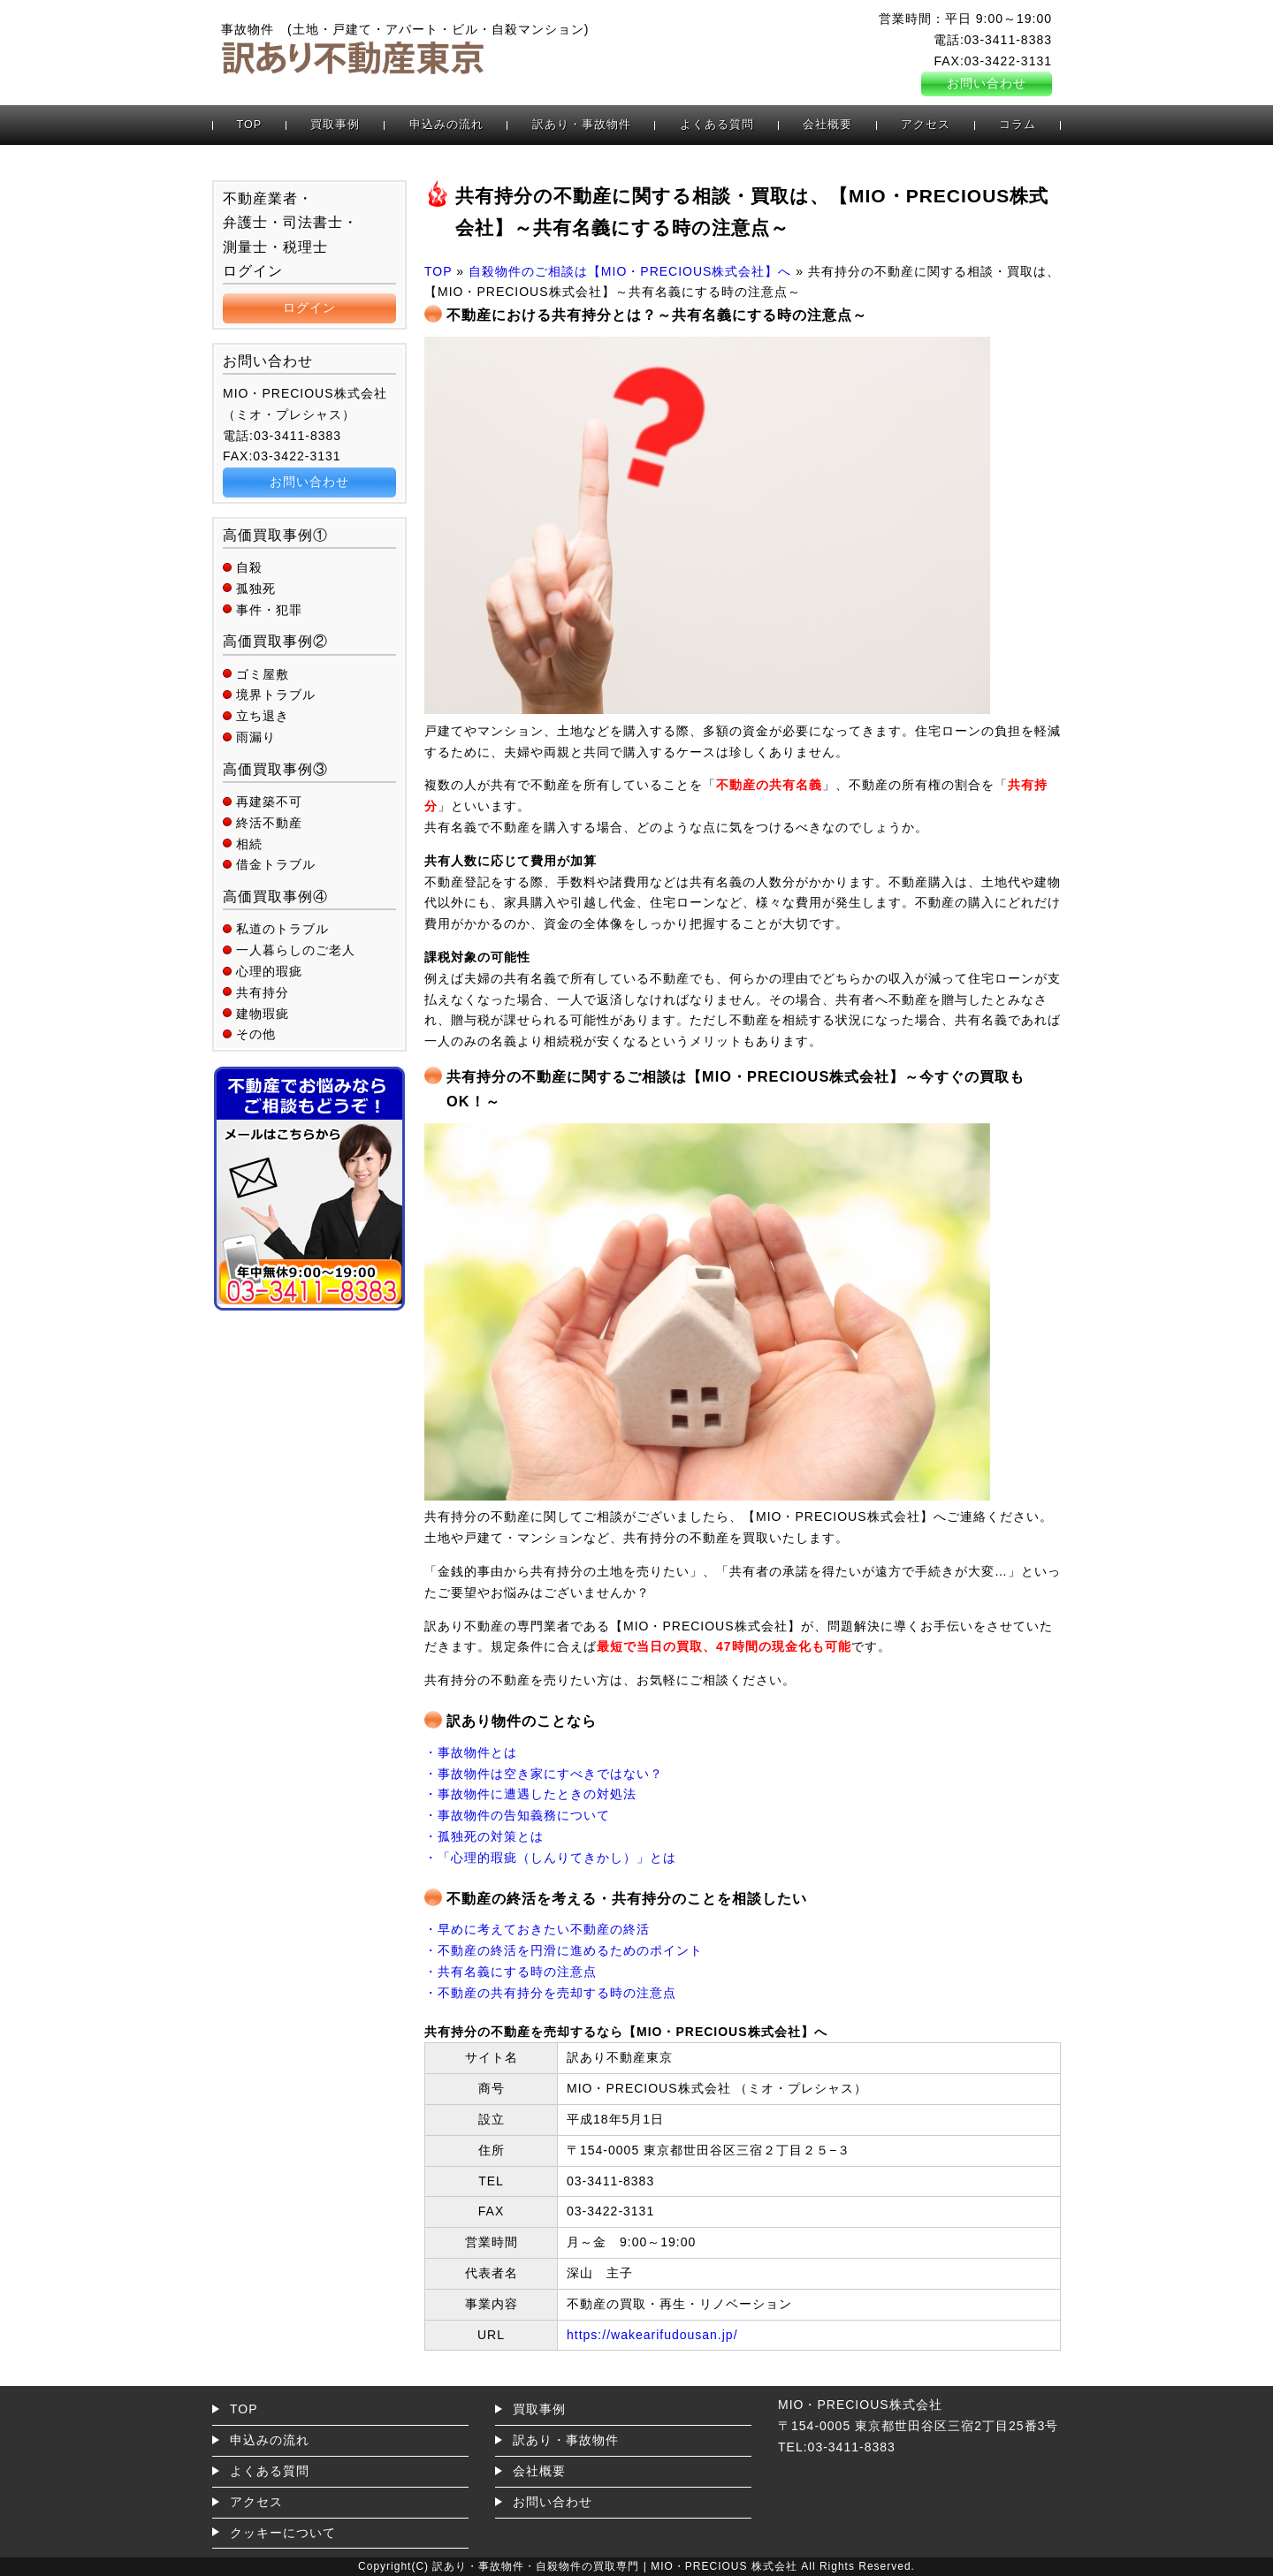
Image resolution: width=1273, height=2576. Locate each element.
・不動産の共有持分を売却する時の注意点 (550, 1993)
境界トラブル (276, 695)
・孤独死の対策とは (484, 1836)
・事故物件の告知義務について (517, 1815)
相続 (249, 844)
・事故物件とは (470, 1752)
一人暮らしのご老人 (295, 950)
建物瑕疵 (262, 1014)
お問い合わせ (986, 83)
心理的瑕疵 (269, 971)
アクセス (925, 124)
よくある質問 (717, 124)
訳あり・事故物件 (581, 124)
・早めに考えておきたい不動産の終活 (537, 1929)
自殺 (249, 567)
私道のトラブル (282, 929)
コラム (1017, 124)
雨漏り (256, 737)
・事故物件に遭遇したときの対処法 (530, 1794)
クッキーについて (283, 2533)
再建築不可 (269, 801)
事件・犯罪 (269, 610)
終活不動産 (269, 823)
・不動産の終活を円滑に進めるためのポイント (563, 1950)
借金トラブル (276, 864)
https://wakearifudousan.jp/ (652, 2335)
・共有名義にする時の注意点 (510, 1971)
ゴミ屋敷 (262, 674)
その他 (256, 1034)
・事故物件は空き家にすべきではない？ (543, 1774)
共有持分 (262, 992)
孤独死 (256, 588)
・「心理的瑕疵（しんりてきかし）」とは (550, 1857)
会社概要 (827, 124)
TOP (250, 124)
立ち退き (262, 716)
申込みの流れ (446, 124)
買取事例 (335, 124)
